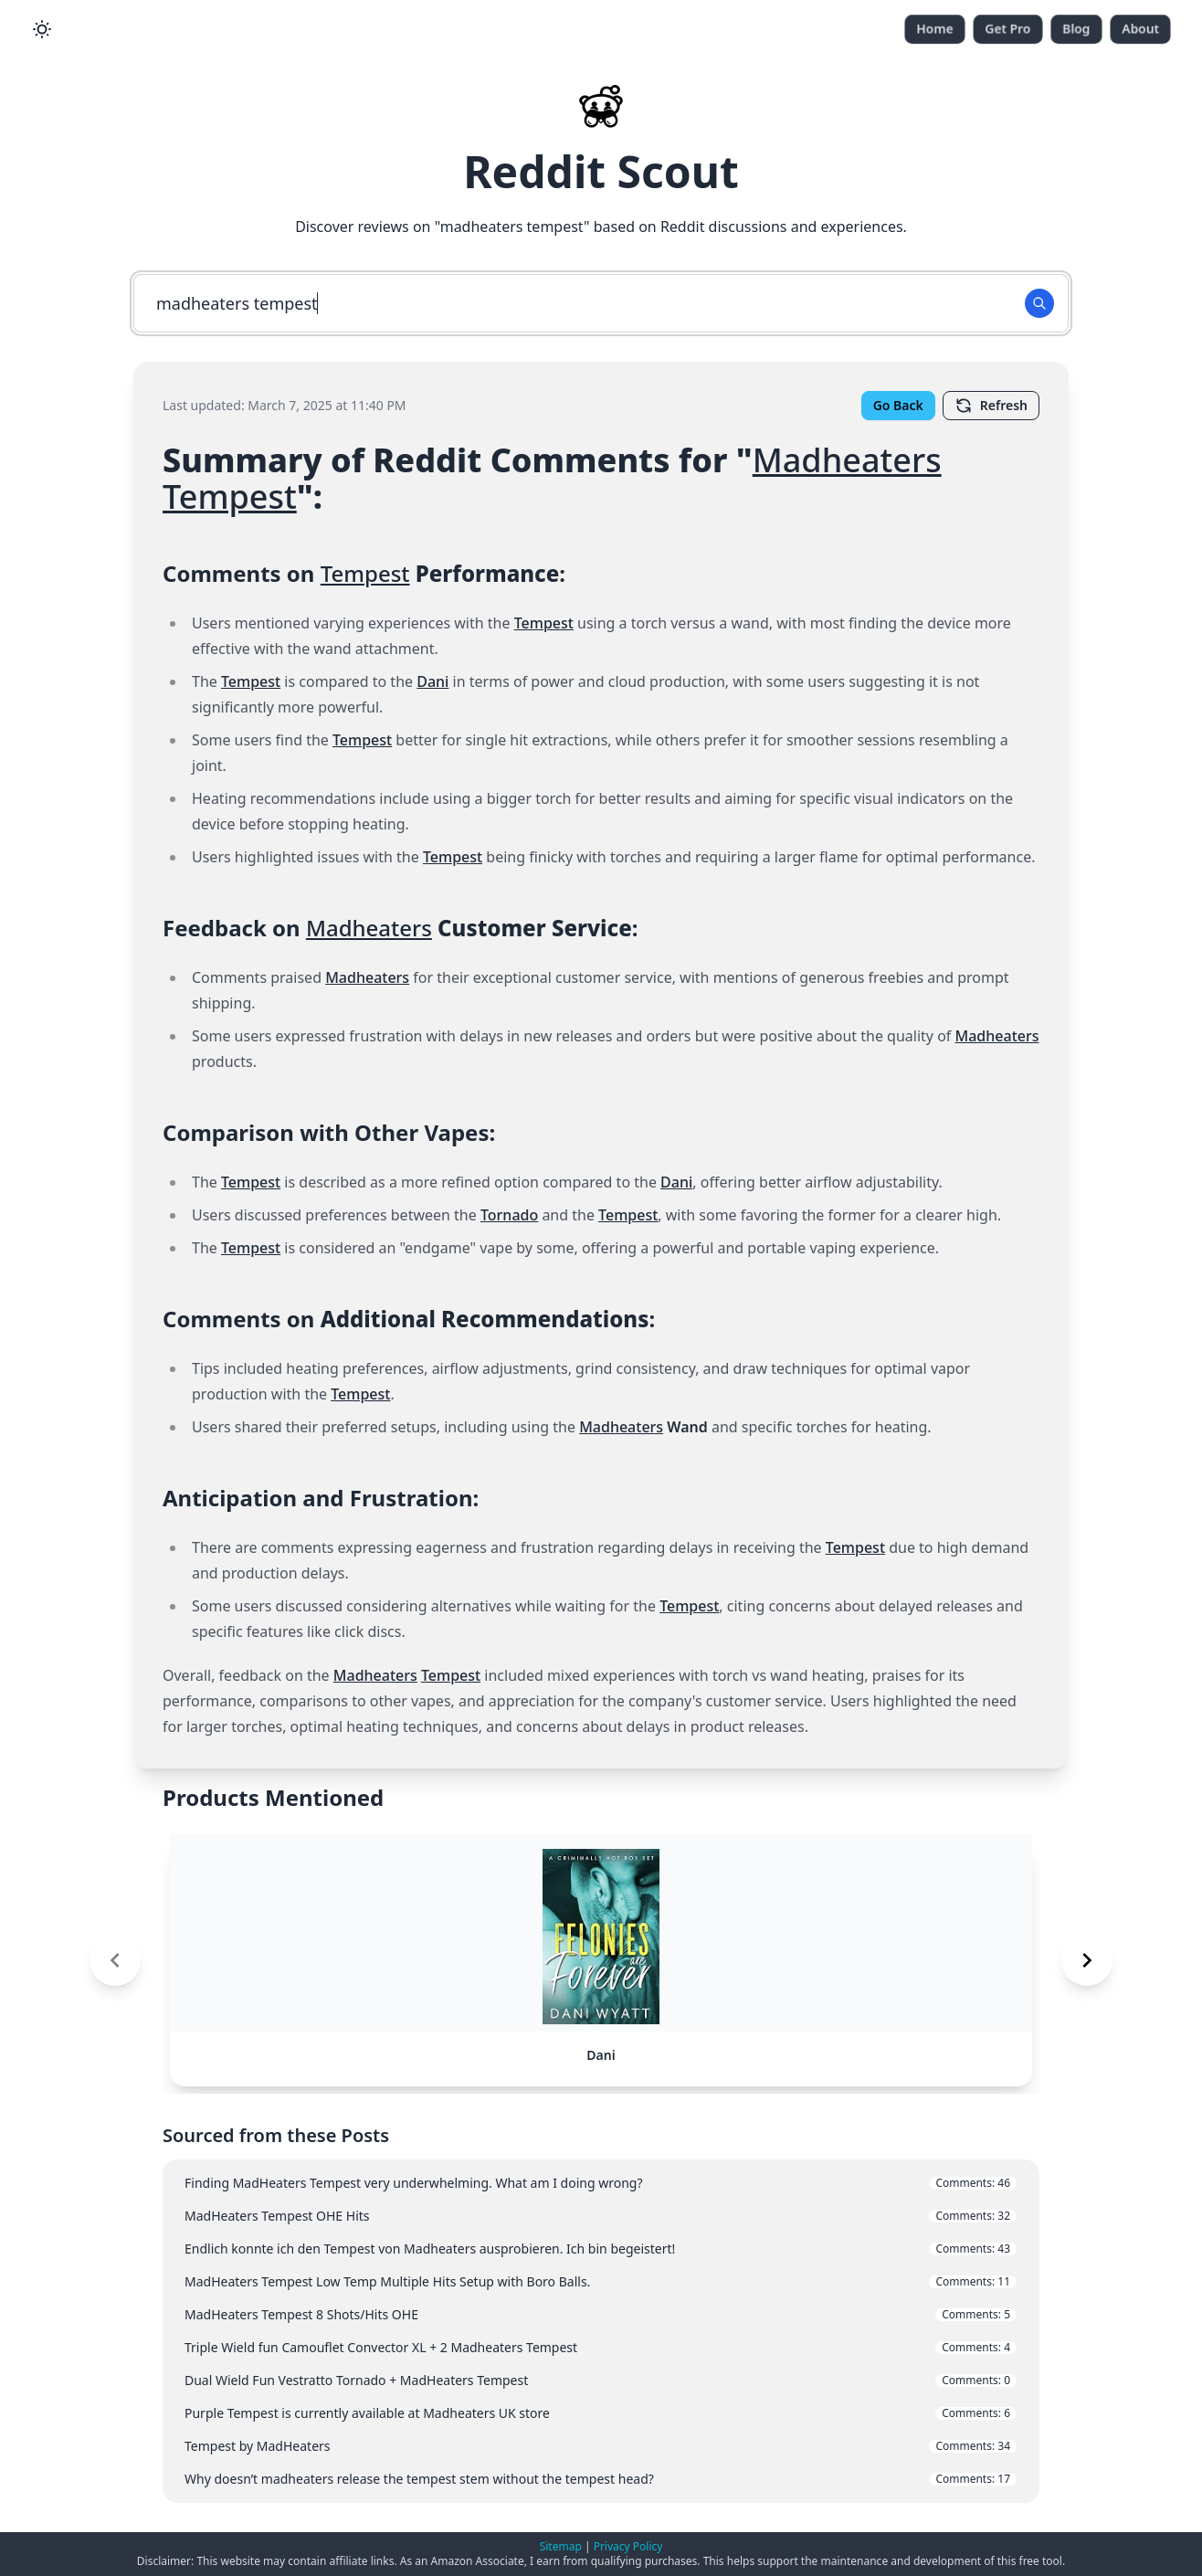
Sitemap (561, 2546)
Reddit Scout (601, 171)
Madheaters (847, 460)
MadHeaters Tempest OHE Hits (601, 2215)
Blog (1076, 28)
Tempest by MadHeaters (601, 2446)
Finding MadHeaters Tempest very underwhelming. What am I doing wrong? (601, 2182)
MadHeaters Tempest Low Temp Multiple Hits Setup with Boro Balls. (601, 2281)
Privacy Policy (628, 2546)
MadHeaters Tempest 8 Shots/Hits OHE (601, 2314)
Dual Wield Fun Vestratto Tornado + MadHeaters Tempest (601, 2380)
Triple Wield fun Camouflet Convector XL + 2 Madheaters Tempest (601, 2347)
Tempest (230, 496)
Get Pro (1008, 28)
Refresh (991, 405)
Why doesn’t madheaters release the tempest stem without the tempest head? (601, 2478)
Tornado (509, 1215)
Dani (432, 681)
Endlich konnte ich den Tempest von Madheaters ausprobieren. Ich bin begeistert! (601, 2248)
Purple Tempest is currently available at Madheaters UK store (601, 2413)
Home (935, 28)
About (1140, 28)
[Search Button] (1039, 303)
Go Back (898, 405)
